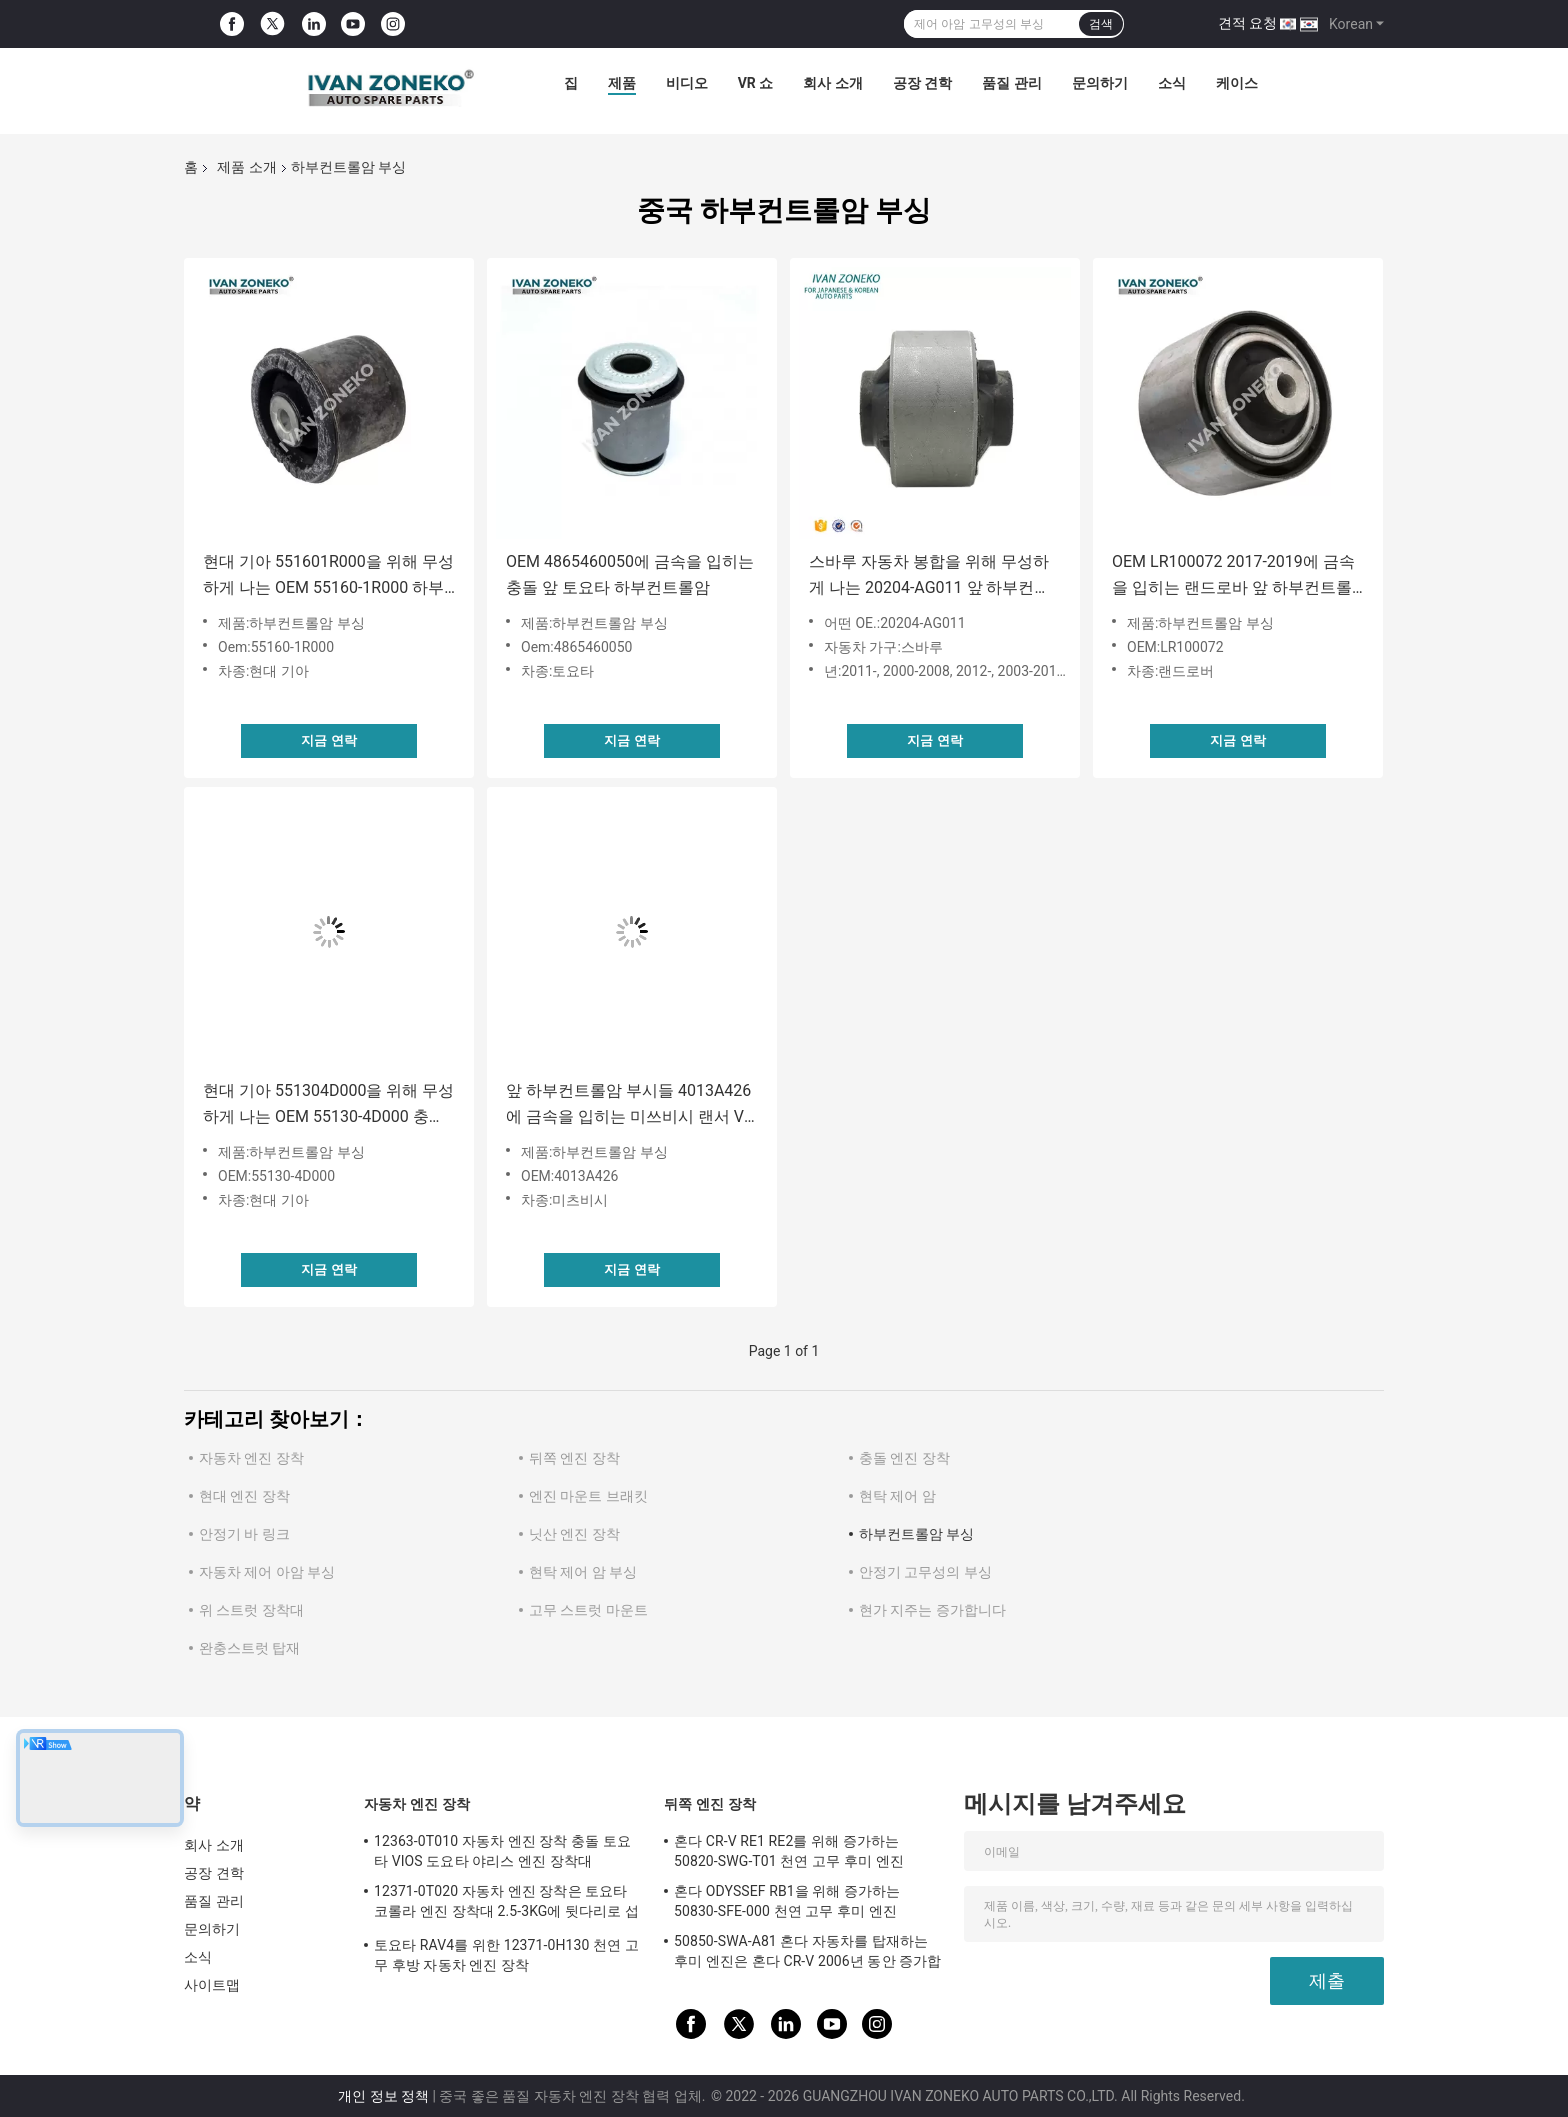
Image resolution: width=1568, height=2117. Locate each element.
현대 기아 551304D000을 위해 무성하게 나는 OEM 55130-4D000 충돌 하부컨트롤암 (328, 1105)
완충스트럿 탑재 (249, 1648)
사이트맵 (212, 1985)
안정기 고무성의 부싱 (925, 1572)
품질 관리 (1011, 83)
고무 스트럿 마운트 (588, 1610)
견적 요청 (1247, 23)
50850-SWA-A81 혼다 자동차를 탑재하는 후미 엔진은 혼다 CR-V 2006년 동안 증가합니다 (808, 1954)
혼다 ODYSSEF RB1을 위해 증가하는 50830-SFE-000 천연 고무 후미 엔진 (787, 1901)
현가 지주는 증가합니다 (932, 1610)
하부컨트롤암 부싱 (916, 1534)
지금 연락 (328, 740)
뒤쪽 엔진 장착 (574, 1458)
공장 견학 (922, 83)
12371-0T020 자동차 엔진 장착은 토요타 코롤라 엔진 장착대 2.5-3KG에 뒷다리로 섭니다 (506, 1904)
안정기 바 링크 (244, 1534)
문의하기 (1100, 83)
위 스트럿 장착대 (251, 1610)
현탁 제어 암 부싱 (583, 1572)
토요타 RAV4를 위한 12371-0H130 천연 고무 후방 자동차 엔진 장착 (506, 1955)
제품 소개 (246, 167)
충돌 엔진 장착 (904, 1458)
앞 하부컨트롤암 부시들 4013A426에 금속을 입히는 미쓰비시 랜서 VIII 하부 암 (631, 1105)
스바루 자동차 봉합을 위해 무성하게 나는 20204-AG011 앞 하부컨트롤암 (929, 576)
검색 (1101, 24)
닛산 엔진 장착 (574, 1534)
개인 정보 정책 (383, 2096)
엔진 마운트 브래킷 (588, 1496)
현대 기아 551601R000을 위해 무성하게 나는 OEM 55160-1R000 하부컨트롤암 (328, 576)
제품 (622, 83)
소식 (1172, 83)
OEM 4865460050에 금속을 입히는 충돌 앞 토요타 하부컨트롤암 (630, 574)
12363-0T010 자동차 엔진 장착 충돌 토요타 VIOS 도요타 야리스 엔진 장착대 (502, 1851)
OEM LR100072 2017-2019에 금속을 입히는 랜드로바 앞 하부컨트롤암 (1233, 576)
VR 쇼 (756, 83)
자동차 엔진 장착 (251, 1458)
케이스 (1237, 83)
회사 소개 (832, 83)
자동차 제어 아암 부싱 (267, 1572)
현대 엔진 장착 (244, 1496)
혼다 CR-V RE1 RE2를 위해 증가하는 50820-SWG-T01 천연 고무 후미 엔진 (789, 1851)
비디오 (687, 83)
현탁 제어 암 (897, 1496)
